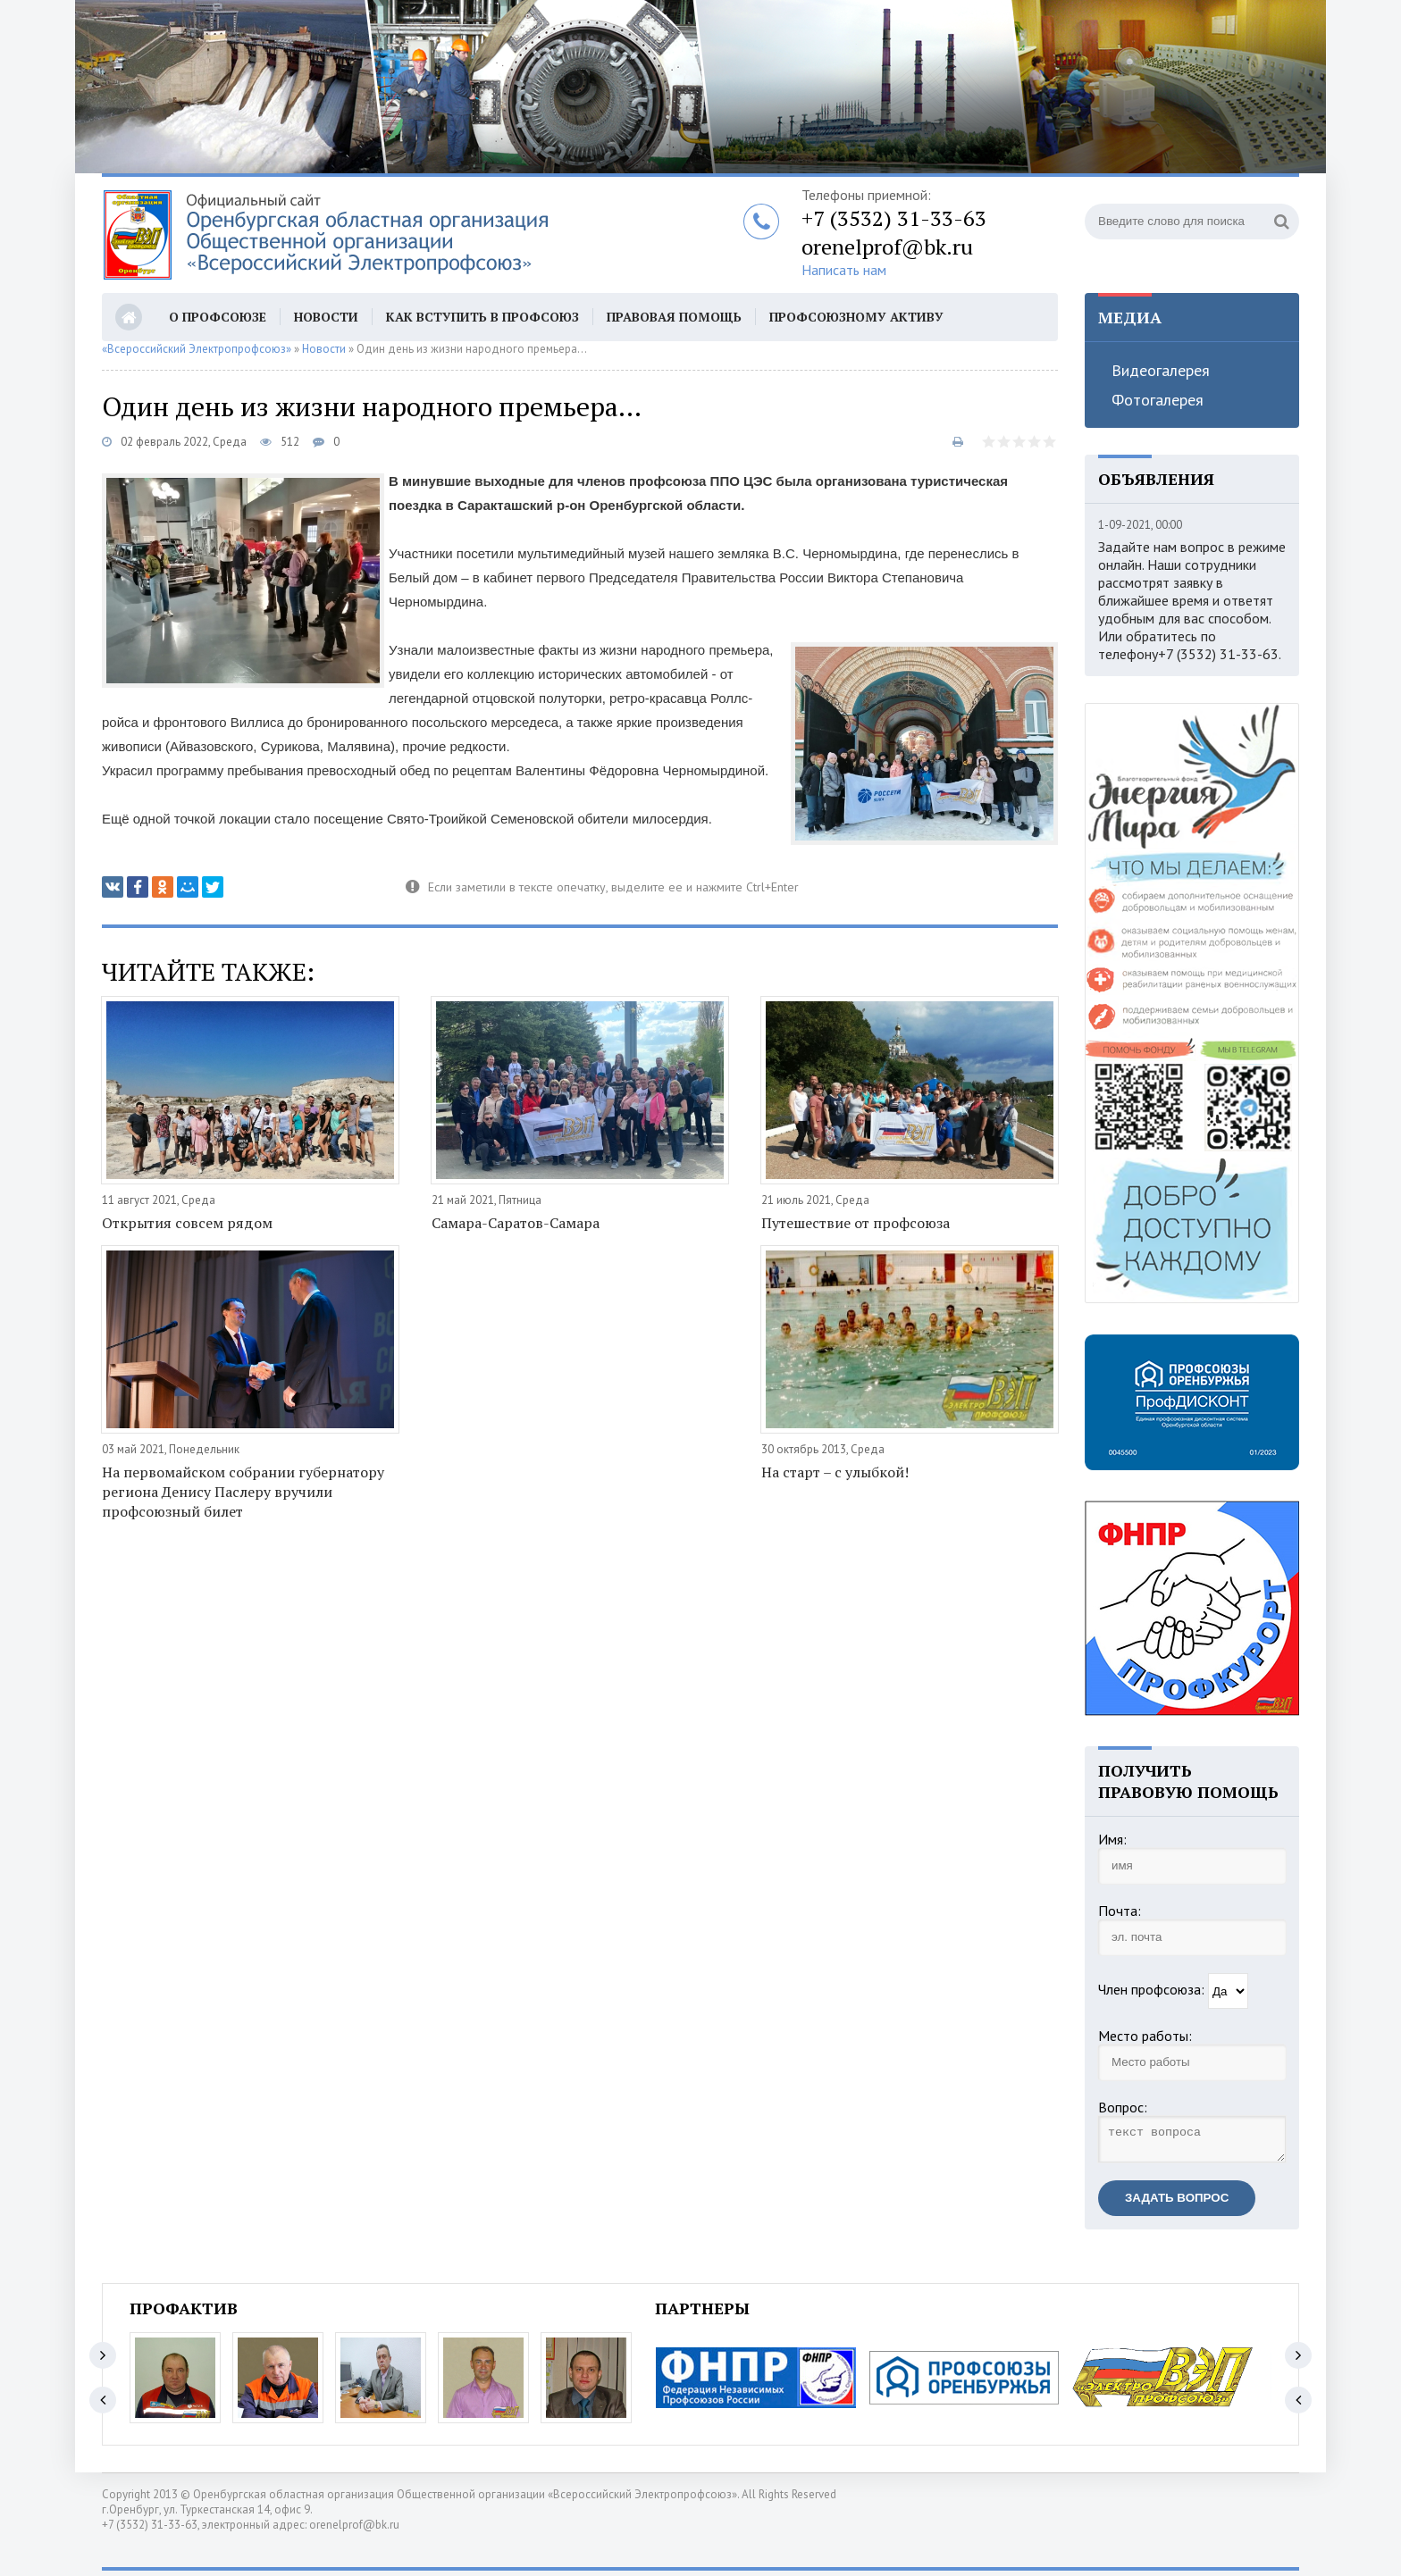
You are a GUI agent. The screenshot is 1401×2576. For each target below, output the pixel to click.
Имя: (1112, 1839)
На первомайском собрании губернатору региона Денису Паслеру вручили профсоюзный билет (243, 1491)
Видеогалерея (1161, 370)
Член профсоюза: (1151, 1989)
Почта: (1119, 1910)
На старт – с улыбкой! (835, 1472)
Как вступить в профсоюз (482, 316)
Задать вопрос (1177, 2203)
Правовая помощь (674, 316)
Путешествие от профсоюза (855, 1223)
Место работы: (1145, 2036)
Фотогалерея (1158, 399)
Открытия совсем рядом (187, 1223)
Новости (326, 316)
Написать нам (843, 270)
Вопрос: (1122, 2107)
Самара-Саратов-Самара (516, 1223)
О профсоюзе (217, 316)
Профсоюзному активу (856, 316)
